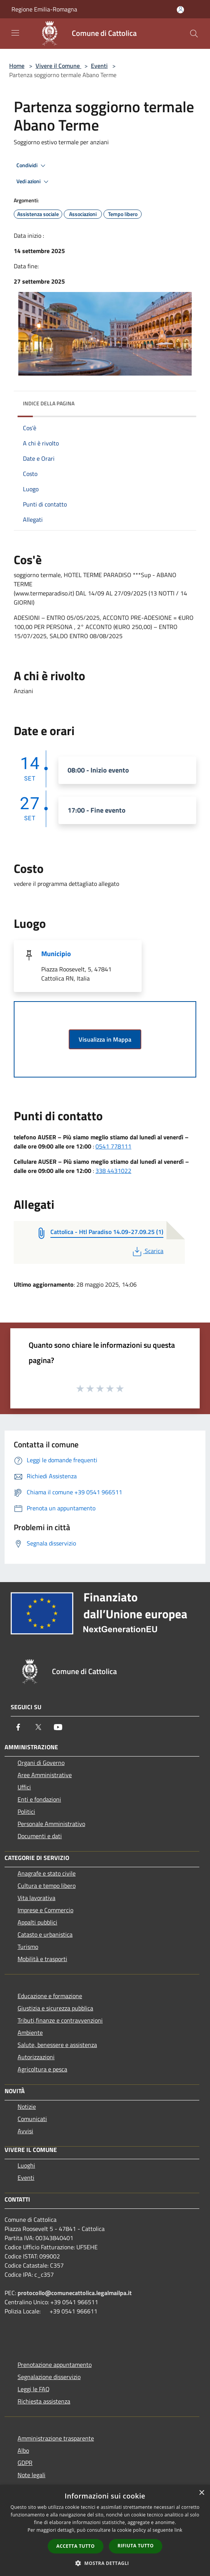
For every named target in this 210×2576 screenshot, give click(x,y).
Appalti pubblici (37, 1922)
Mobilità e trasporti (42, 1958)
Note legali (31, 2474)
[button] (105, 2563)
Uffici (24, 1787)
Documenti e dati (40, 1835)
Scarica (147, 1250)
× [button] (201, 2493)
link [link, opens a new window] (178, 2530)
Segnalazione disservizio (49, 2376)
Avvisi (25, 2131)
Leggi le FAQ (34, 2389)
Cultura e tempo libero (47, 1885)
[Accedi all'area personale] (180, 10)
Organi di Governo (41, 1762)
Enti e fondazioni (39, 1799)
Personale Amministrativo (51, 1823)
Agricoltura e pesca (42, 2069)
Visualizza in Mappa (105, 1039)
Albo (23, 2450)
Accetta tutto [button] (76, 2546)
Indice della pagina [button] (48, 403)
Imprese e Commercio (45, 1910)
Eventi (99, 65)
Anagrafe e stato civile (47, 1873)
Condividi (32, 165)
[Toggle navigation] (15, 32)
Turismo (28, 1946)
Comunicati (32, 2118)
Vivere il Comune (58, 65)
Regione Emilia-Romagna (44, 9)
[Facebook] (18, 1727)
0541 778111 (113, 1146)
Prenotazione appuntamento (55, 2364)
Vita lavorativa (36, 1897)
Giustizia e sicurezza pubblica (55, 2008)
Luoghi (26, 2165)
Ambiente (30, 2032)
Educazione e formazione (50, 1995)
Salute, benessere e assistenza (57, 2044)
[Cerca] (194, 33)
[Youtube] (58, 1727)
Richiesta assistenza (44, 2401)
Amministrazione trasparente (56, 2438)
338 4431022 (113, 1170)
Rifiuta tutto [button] (136, 2545)
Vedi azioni (33, 181)
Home (16, 65)
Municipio (56, 953)
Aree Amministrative (45, 1774)
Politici (26, 1811)
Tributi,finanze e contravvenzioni (60, 2020)
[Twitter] (38, 1727)
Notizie (27, 2106)
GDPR (25, 2462)
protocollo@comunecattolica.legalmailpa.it (75, 2292)
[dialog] (105, 2530)
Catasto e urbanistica (45, 1934)
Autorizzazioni (36, 2056)
